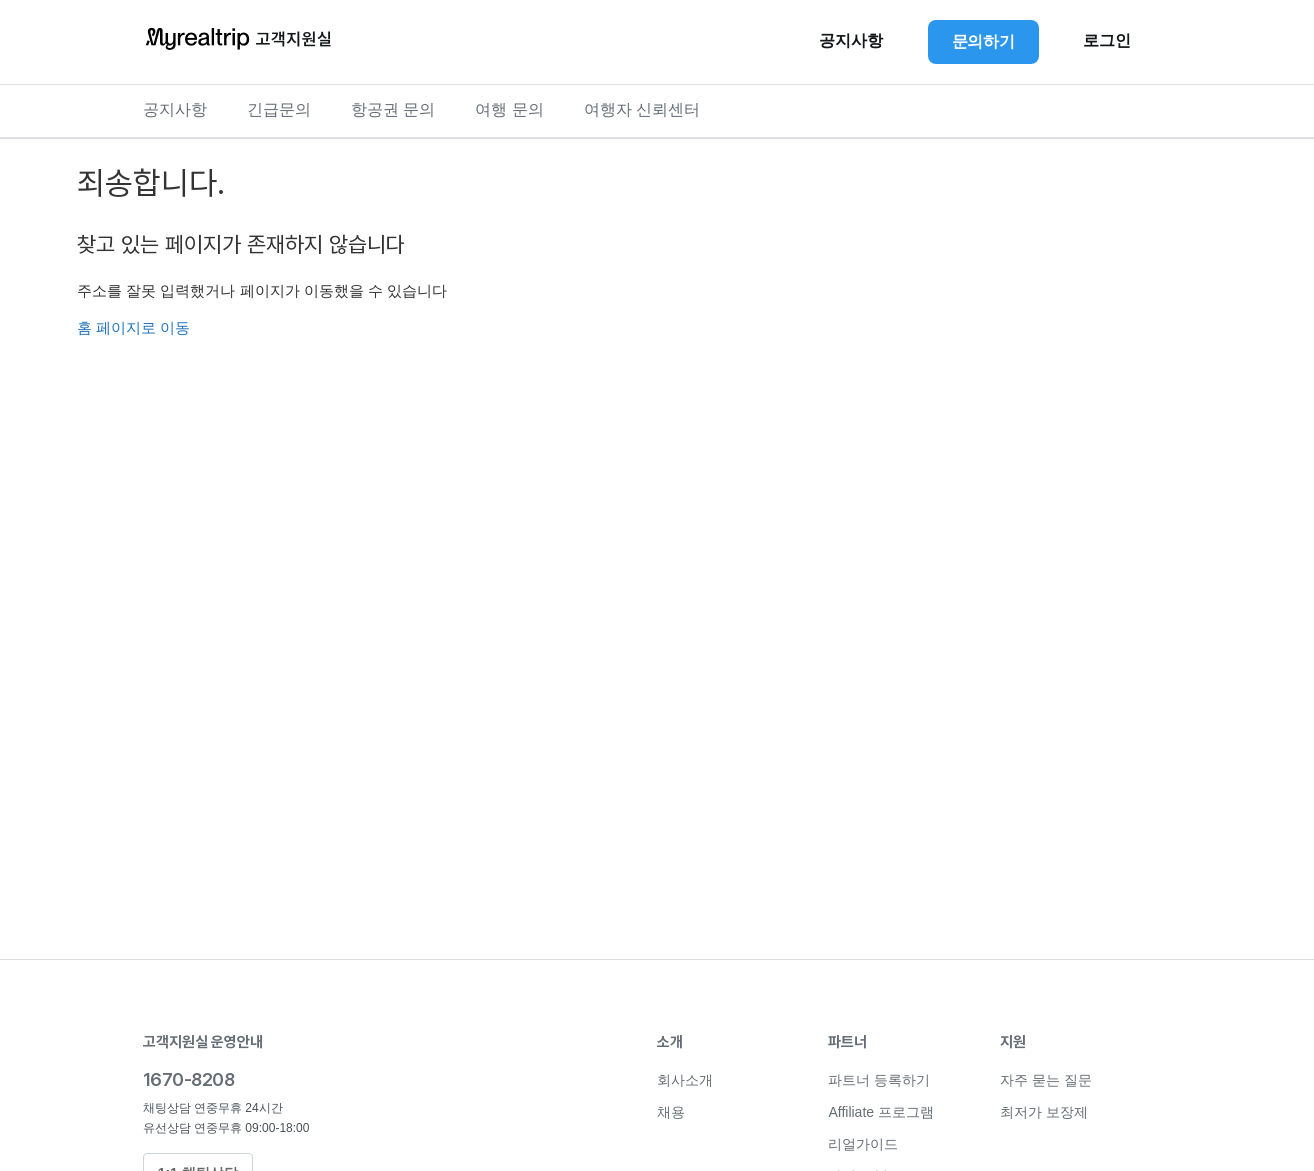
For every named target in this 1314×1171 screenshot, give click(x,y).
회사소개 (685, 1080)
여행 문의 (509, 109)
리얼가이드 (863, 1144)
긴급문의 (279, 109)
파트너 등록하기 (879, 1080)
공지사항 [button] (851, 41)
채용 (671, 1112)
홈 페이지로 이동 (133, 327)
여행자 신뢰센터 (642, 109)
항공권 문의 (393, 109)
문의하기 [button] (983, 41)
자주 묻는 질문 (1046, 1080)
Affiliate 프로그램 (881, 1112)
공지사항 (175, 109)
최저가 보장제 (1044, 1112)
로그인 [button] (1107, 41)
